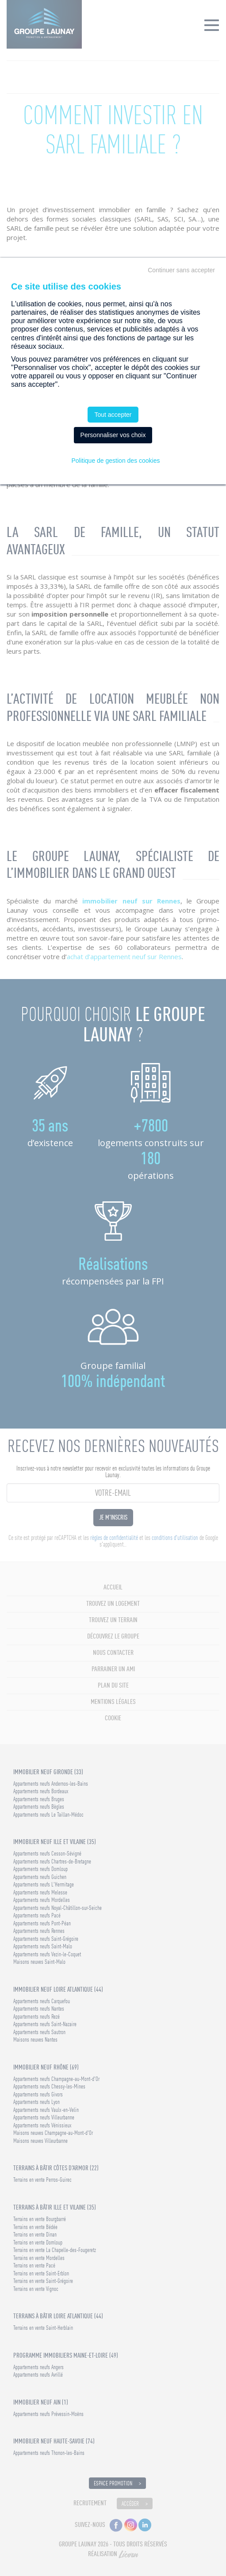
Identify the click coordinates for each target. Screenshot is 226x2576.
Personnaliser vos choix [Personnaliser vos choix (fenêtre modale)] (113, 434)
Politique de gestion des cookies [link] (115, 460)
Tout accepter (112, 414)
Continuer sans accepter (181, 270)
